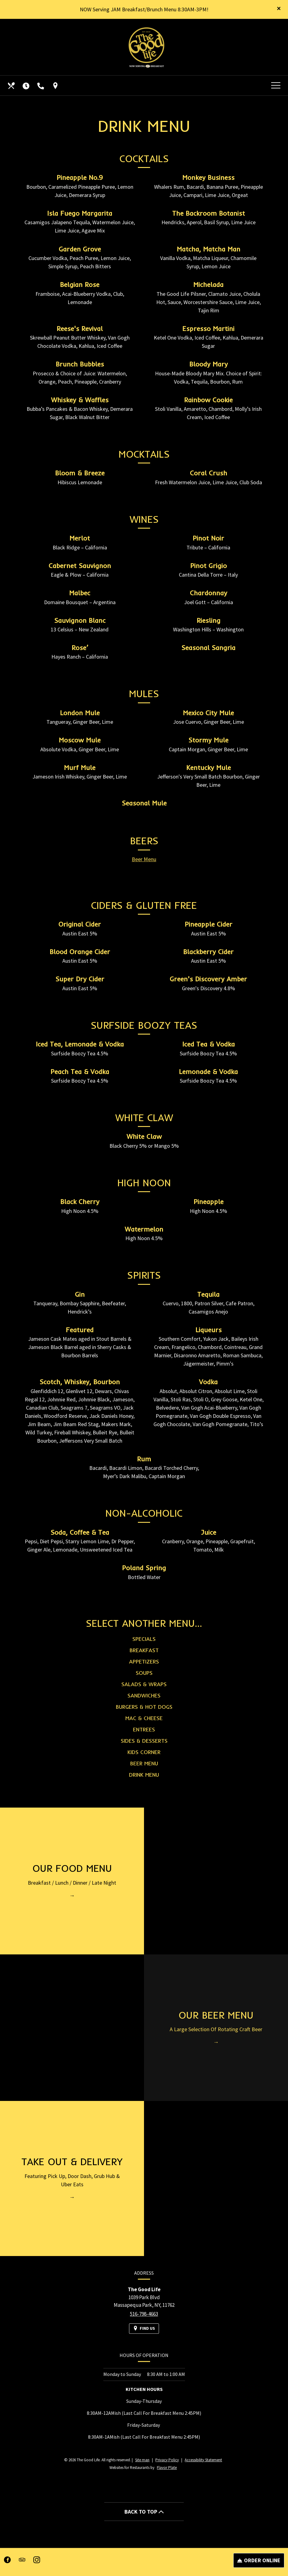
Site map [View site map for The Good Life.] (142, 2460)
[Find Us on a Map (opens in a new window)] (56, 85)
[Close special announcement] (279, 9)
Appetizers (144, 1670)
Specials (144, 1647)
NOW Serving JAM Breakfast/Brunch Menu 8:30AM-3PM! (144, 9)
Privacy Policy (167, 2460)
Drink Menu (144, 1783)
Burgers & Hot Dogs (144, 1715)
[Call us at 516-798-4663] (41, 85)
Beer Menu (144, 867)
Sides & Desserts (144, 1749)
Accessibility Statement (203, 2460)
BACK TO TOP (144, 2511)
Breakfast (144, 1658)
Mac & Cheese (144, 1726)
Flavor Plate (167, 2467)
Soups (144, 1681)
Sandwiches (144, 1704)
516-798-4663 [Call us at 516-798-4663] (144, 2322)
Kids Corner (144, 1760)
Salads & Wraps (144, 1692)
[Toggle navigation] (275, 85)
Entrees (144, 1737)
